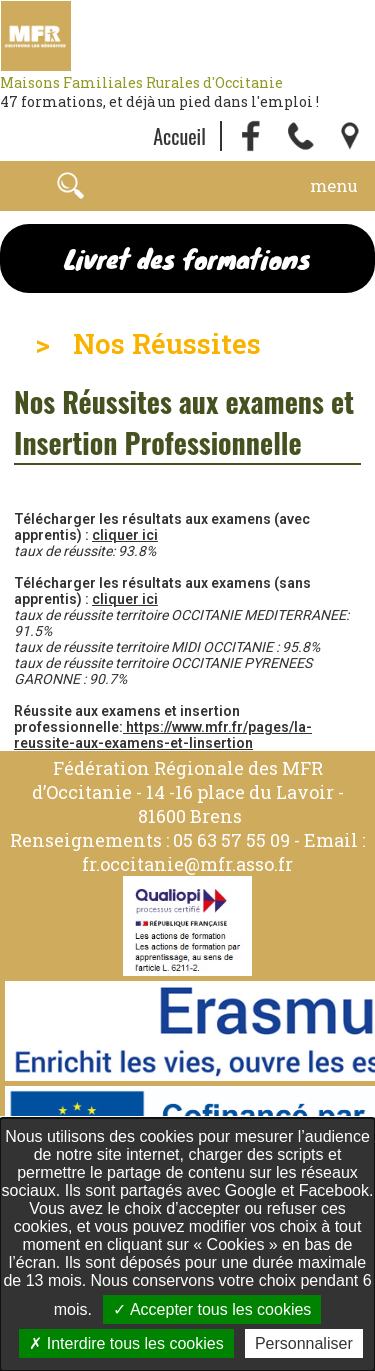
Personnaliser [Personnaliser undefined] (304, 1343)
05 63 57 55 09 (231, 840)
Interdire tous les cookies (126, 1343)
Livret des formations (187, 258)
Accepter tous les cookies (212, 1309)
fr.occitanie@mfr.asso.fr (187, 864)
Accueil (179, 136)
